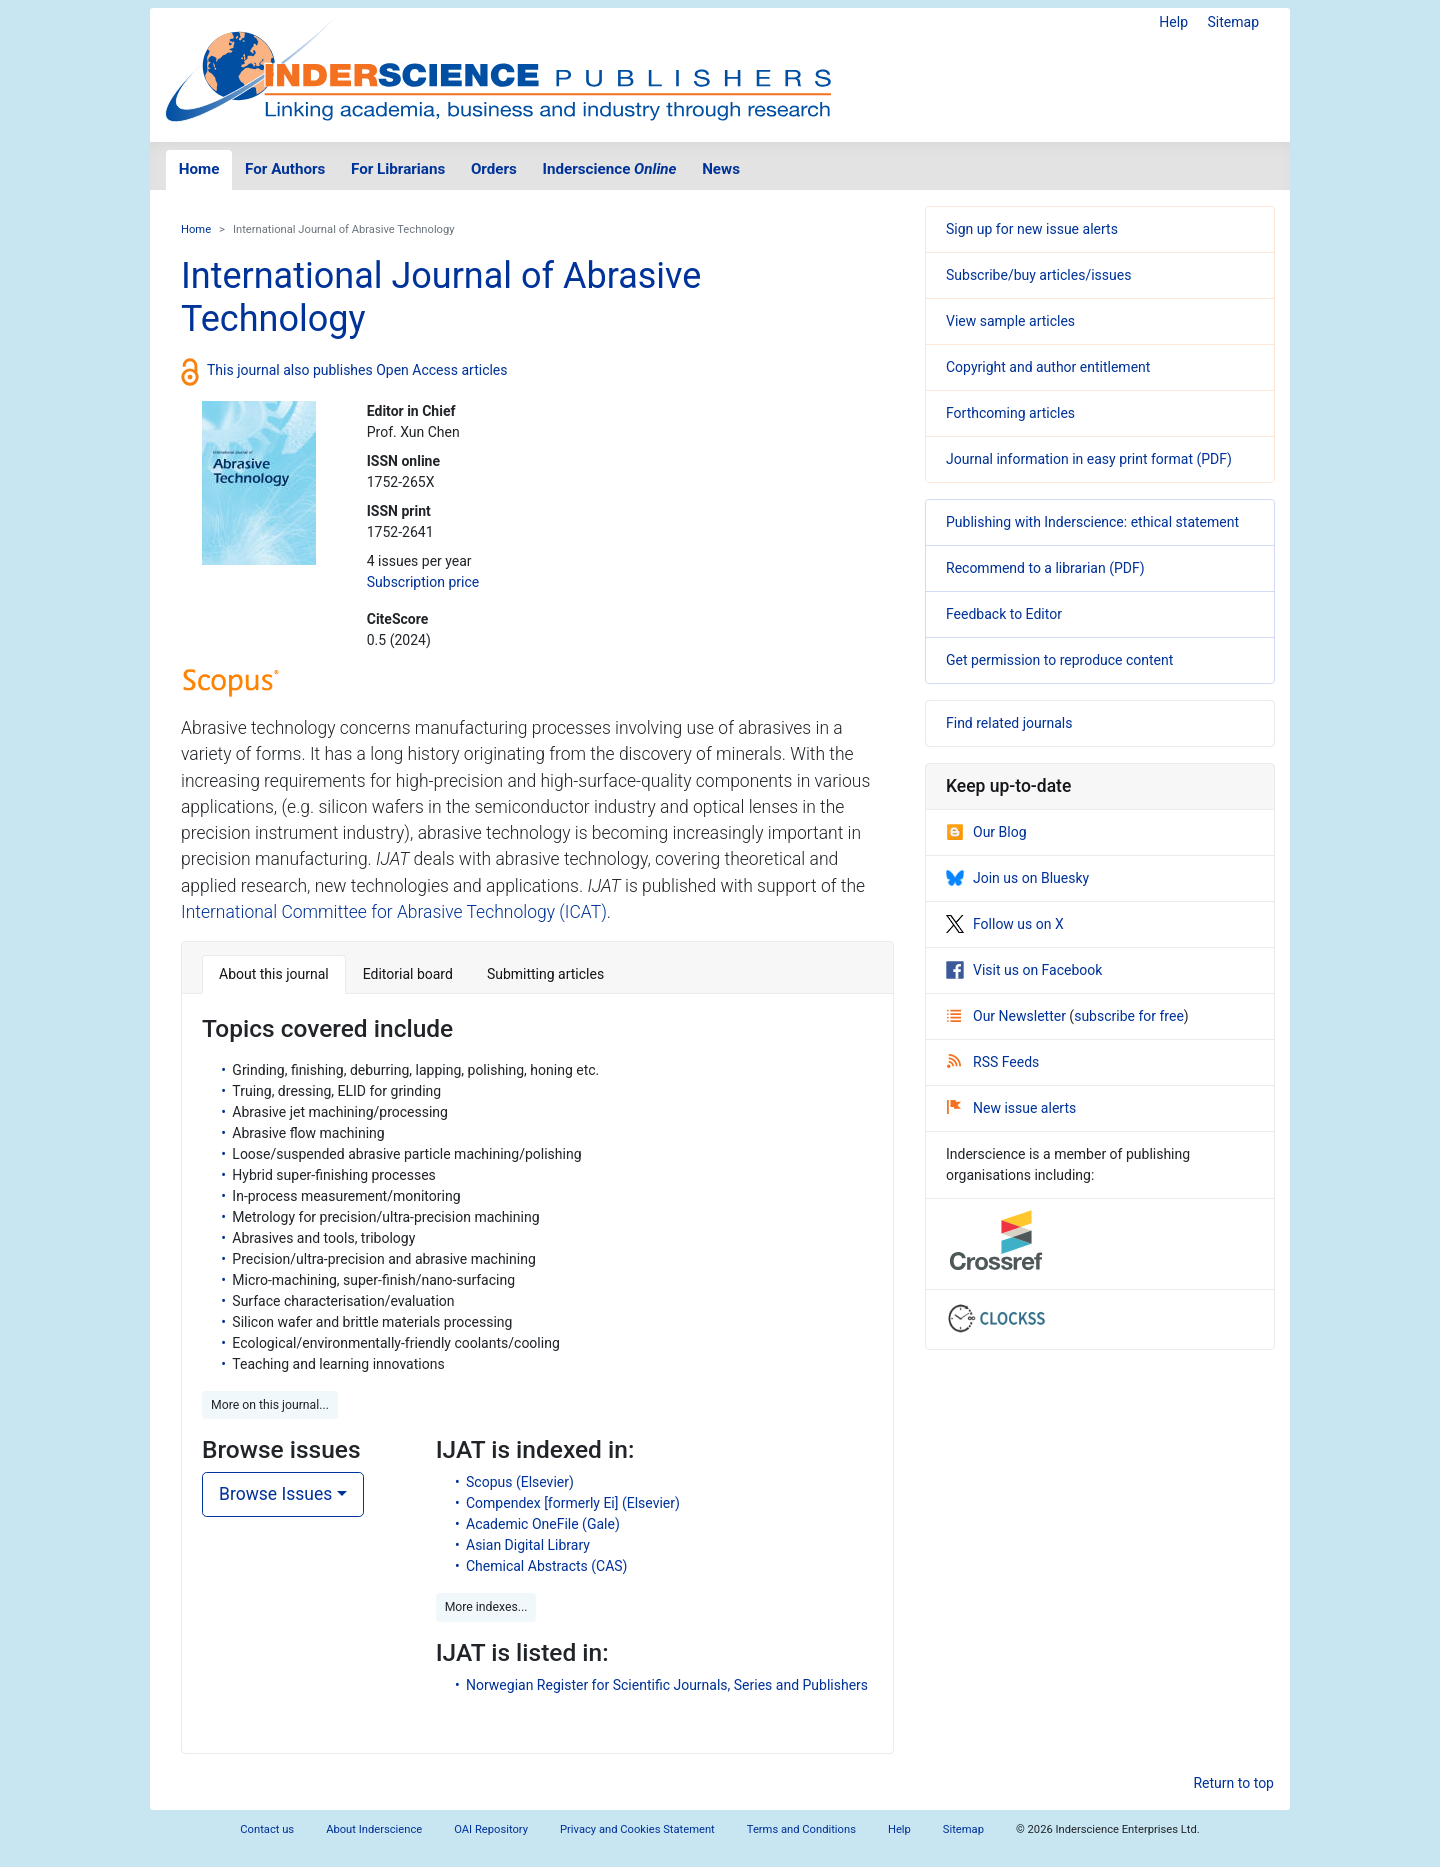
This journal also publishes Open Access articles (357, 370)
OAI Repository (491, 1829)
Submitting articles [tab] (545, 974)
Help (1173, 22)
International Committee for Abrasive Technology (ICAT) (394, 912)
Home (199, 169)
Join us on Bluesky (1017, 878)
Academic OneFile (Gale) (543, 1524)
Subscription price (423, 582)
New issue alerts (1011, 1108)
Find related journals (1009, 723)
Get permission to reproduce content (1059, 660)
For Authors (285, 169)
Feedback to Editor (1004, 614)
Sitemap (1233, 22)
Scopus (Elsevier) (520, 1482)
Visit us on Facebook (1024, 970)
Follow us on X (1005, 924)
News (721, 169)
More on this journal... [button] (270, 1405)
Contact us (267, 1829)
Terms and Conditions (801, 1829)
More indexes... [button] (486, 1607)
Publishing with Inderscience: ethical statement (1092, 522)
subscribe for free (1129, 1016)
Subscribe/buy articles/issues (1038, 275)
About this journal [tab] (274, 974)
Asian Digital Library (528, 1545)
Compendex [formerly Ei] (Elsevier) (573, 1503)
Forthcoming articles (1010, 413)
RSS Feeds (993, 1062)
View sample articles (1010, 321)
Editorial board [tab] (408, 974)
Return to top (1233, 1783)
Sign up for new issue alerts (1032, 229)
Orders (494, 169)
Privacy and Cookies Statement (637, 1829)
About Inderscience (374, 1829)
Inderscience (610, 169)
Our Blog (986, 832)
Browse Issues (275, 1494)
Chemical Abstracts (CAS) (546, 1566)
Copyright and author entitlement (1048, 367)
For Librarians (398, 169)
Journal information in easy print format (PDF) (1089, 459)
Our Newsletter (1008, 1016)
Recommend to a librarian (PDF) (1045, 568)
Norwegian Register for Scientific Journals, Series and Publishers (667, 1685)
